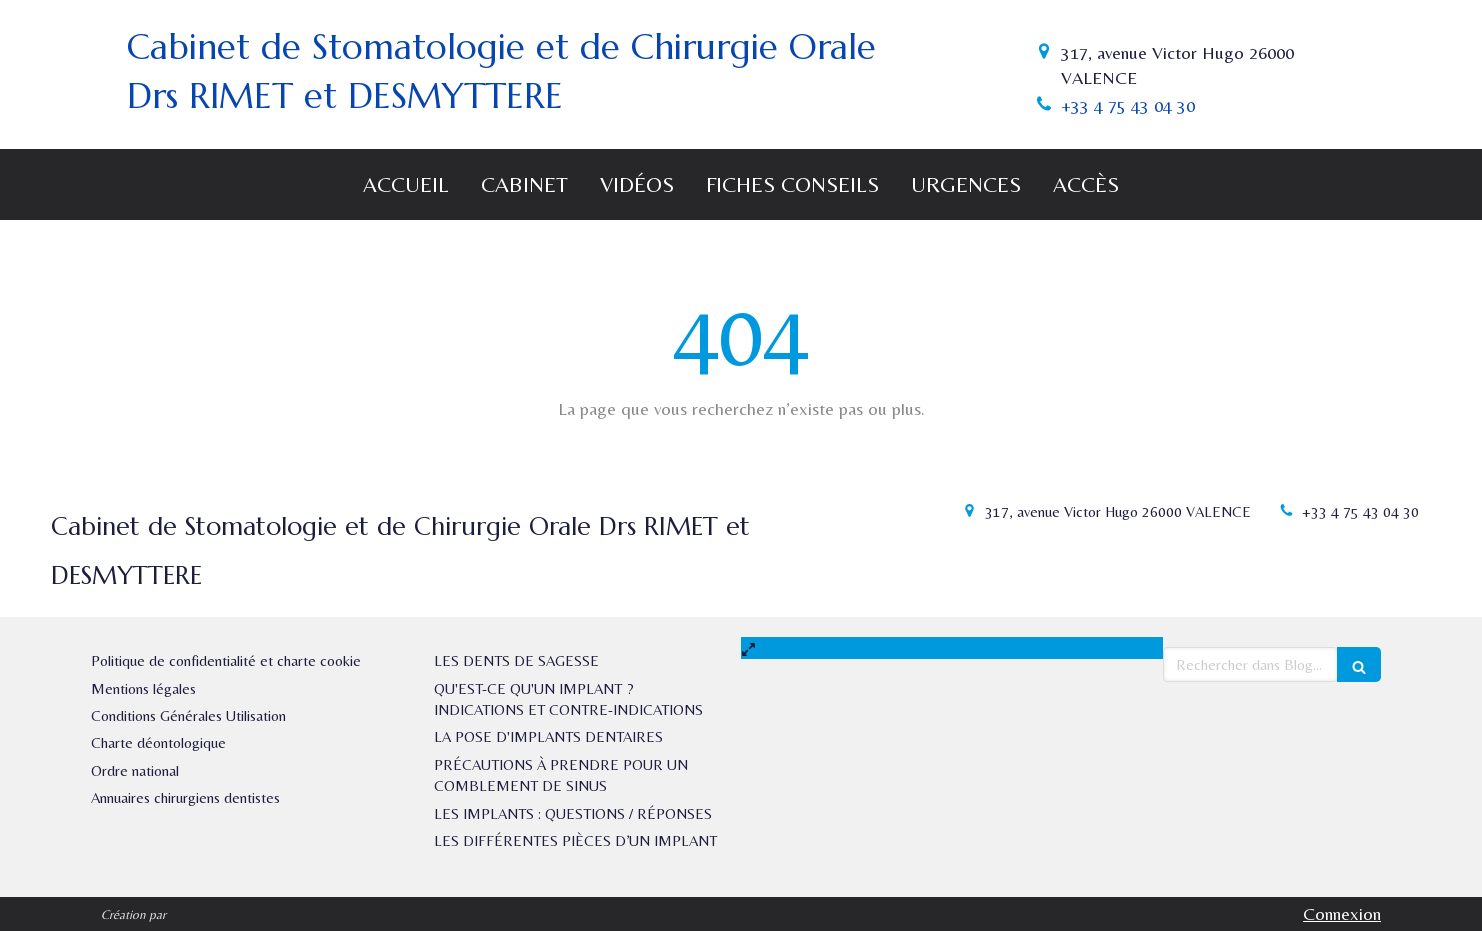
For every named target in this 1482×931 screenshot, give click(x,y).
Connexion (1342, 913)
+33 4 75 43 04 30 (1128, 105)
